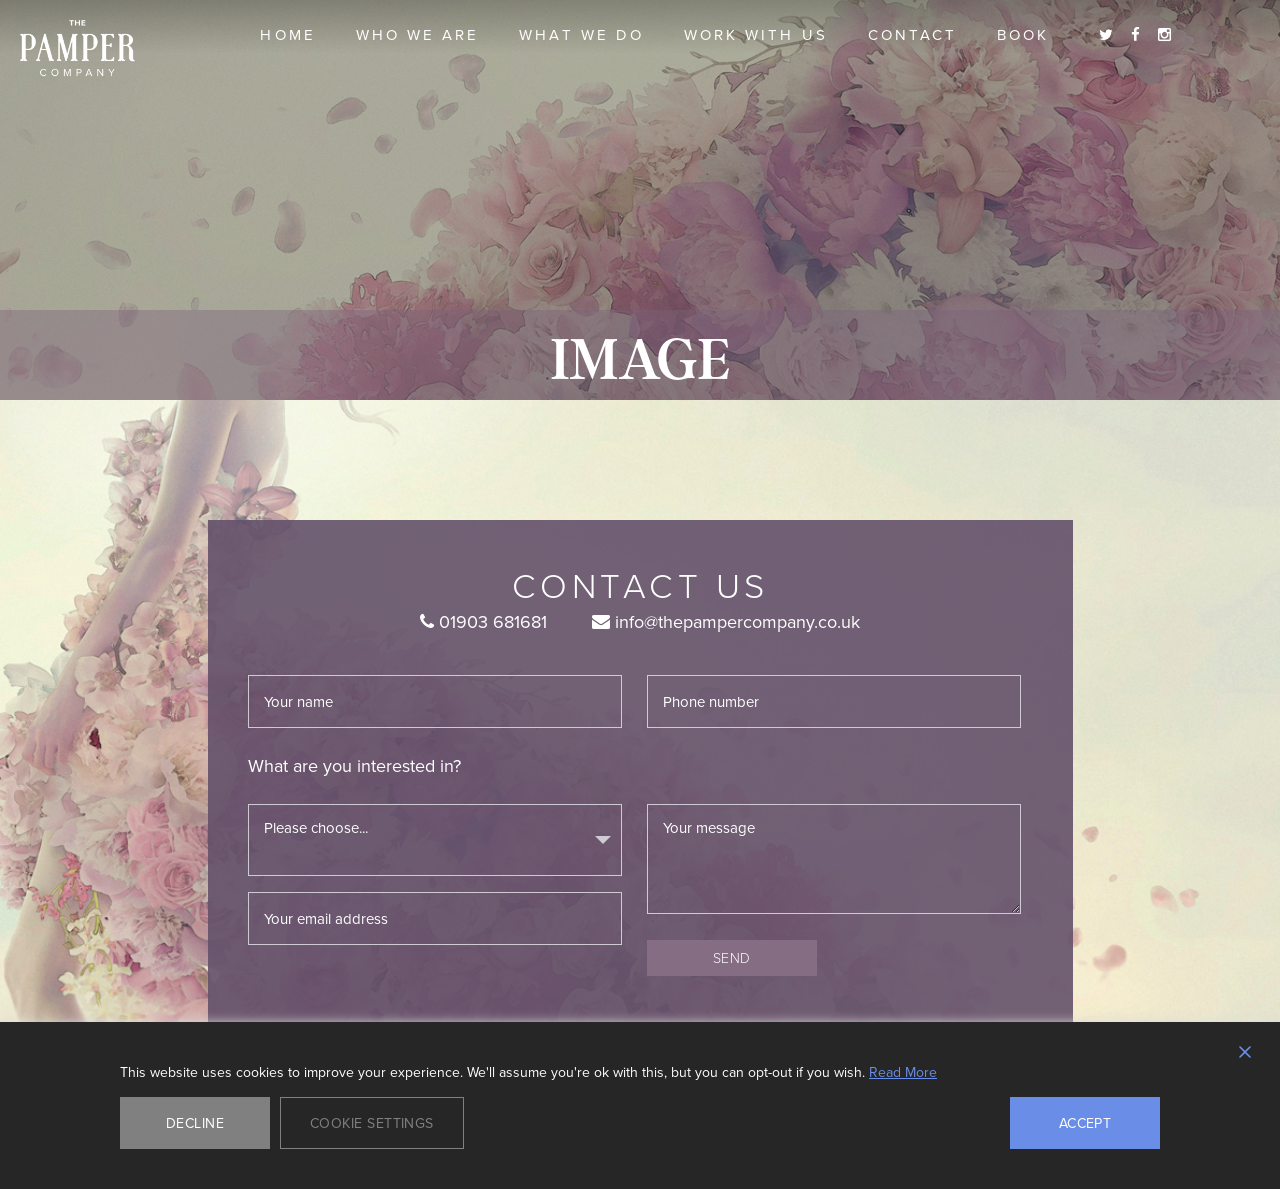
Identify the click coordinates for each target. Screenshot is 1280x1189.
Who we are (418, 34)
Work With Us (756, 34)
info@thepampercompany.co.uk (726, 621)
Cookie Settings (372, 1123)
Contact (912, 34)
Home (287, 34)
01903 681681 (483, 621)
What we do (581, 34)
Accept (1085, 1123)
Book (1023, 34)
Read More (903, 1072)
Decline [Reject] (195, 1123)
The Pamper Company (77, 48)
